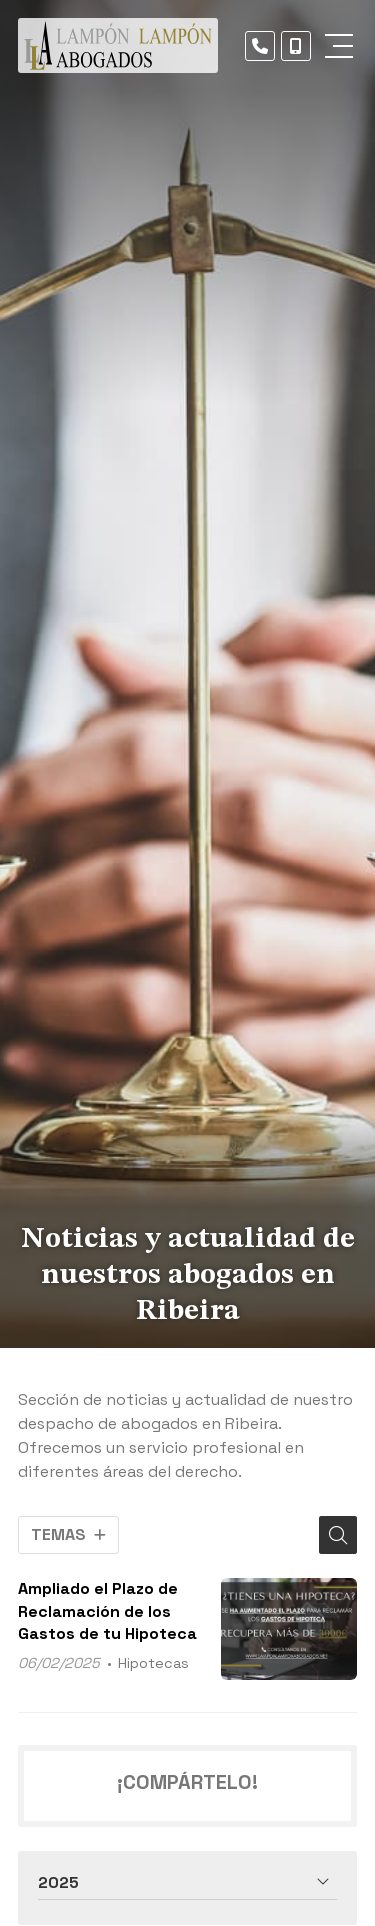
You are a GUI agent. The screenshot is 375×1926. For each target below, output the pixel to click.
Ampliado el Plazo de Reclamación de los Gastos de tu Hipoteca (107, 1611)
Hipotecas (153, 1663)
